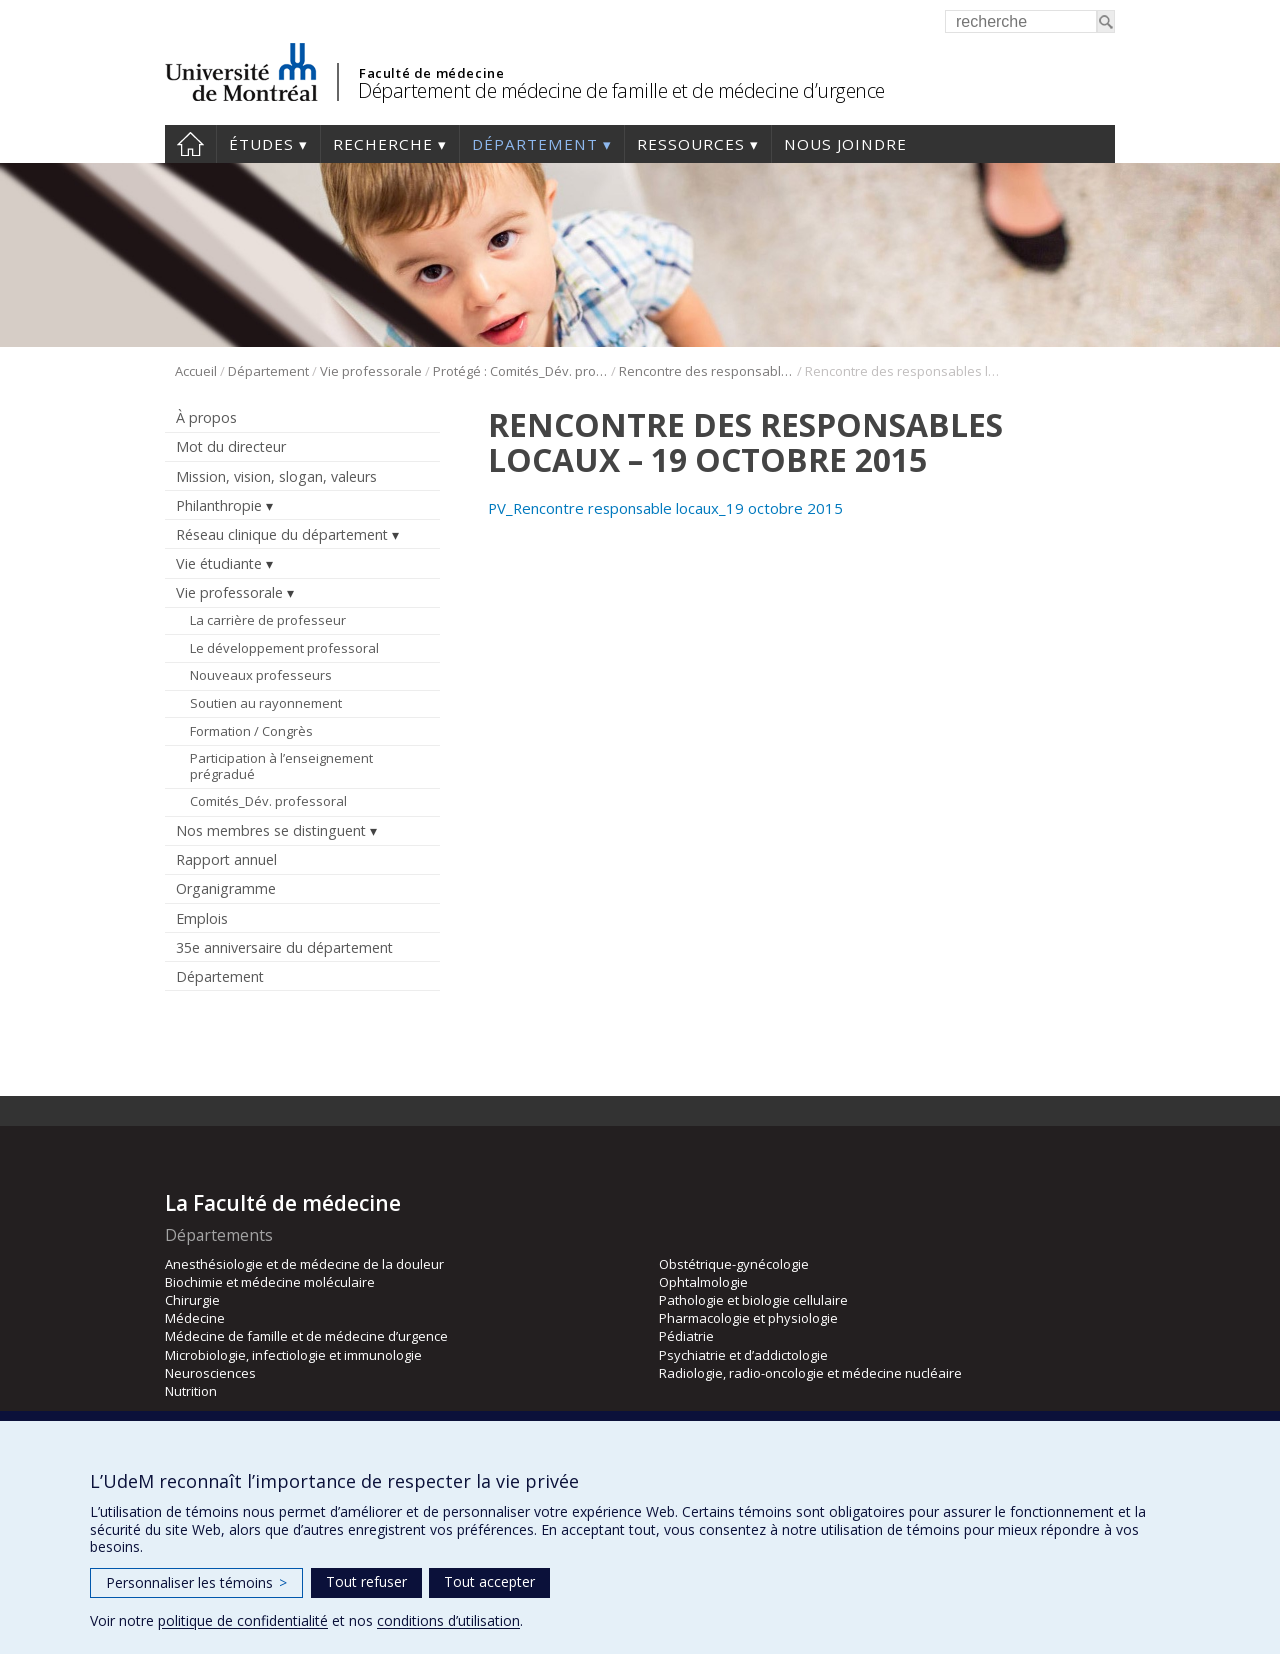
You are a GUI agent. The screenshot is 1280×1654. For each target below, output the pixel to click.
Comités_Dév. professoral (268, 801)
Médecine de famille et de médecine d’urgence (306, 1336)
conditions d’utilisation (448, 1620)
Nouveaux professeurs (261, 675)
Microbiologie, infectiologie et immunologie (293, 1355)
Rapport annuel (226, 859)
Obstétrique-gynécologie (734, 1264)
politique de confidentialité (243, 1620)
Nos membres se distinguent (271, 830)
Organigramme (226, 888)
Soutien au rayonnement (266, 703)
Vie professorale (371, 371)
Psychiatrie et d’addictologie (743, 1355)
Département (535, 144)
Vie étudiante (219, 563)
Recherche (383, 144)
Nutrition (191, 1391)
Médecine (195, 1318)
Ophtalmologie (703, 1282)
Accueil (190, 144)
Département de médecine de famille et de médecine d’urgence (621, 90)
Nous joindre (845, 144)
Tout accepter (489, 1581)
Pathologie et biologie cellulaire (753, 1300)
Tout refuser (366, 1581)
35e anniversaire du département (284, 947)
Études (261, 144)
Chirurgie (192, 1300)
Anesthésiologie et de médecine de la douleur (304, 1264)
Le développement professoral (284, 648)
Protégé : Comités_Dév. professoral (520, 371)
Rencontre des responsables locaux (706, 371)
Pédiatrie (686, 1336)
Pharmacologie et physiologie (748, 1318)
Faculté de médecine (431, 73)
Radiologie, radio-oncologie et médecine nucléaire (810, 1373)
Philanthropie (219, 505)
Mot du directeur (231, 446)
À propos (206, 417)
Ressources (691, 144)
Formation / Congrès (251, 731)
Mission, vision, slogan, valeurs (276, 476)
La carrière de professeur (268, 620)
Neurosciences (210, 1373)
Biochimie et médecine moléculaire (270, 1282)
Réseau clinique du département (282, 534)
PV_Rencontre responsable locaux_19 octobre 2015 (665, 508)
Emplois (202, 918)
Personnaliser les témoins (196, 1582)
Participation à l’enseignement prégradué (281, 766)
